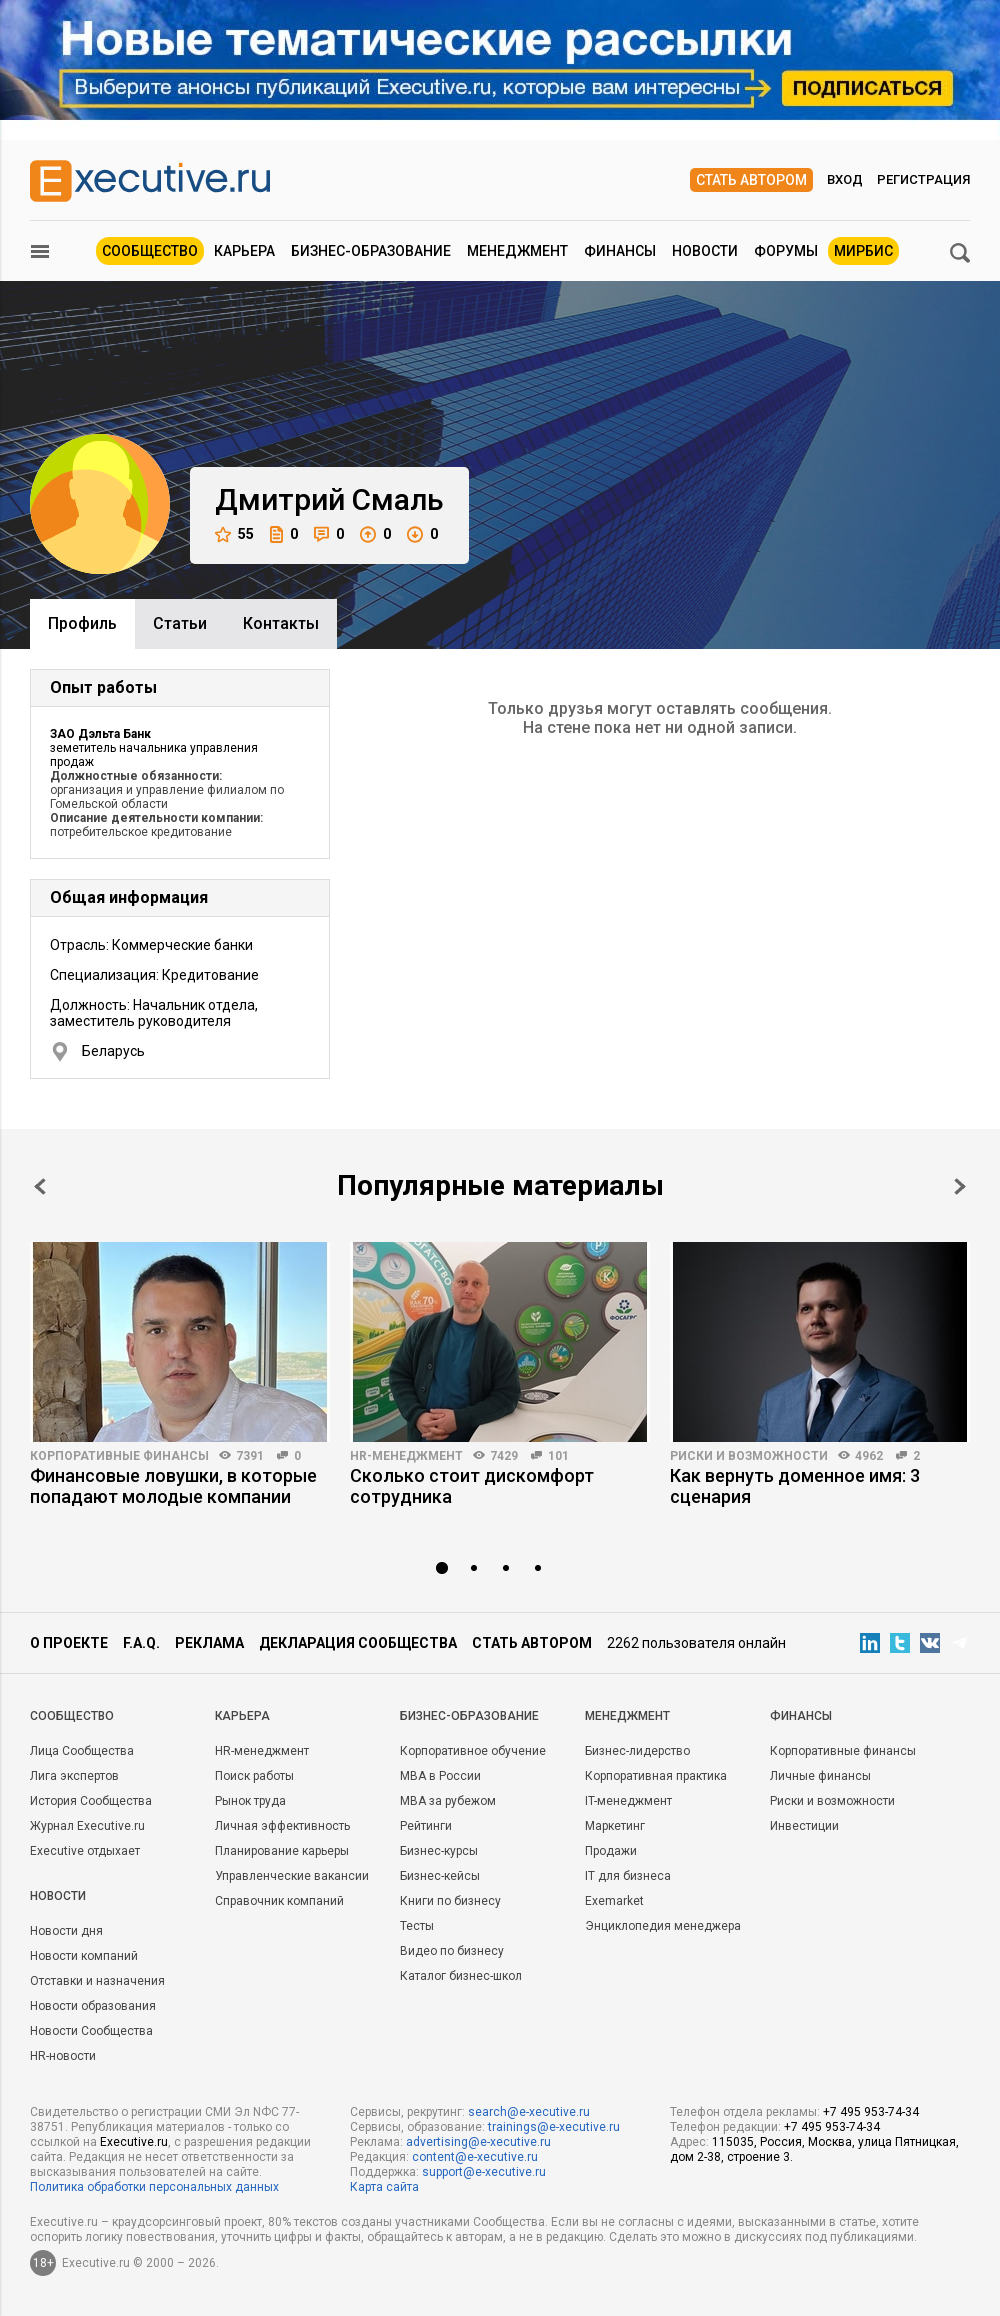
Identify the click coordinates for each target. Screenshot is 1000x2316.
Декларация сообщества (358, 1643)
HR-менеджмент (406, 1456)
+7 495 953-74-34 (871, 2112)
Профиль (82, 623)
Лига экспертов (74, 1776)
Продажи (611, 1851)
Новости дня (66, 1931)
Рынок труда (250, 1801)
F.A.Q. (141, 1643)
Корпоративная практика (656, 1776)
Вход (845, 179)
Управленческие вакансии (292, 1876)
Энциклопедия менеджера (663, 1926)
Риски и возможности (749, 1456)
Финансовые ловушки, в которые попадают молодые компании (173, 1486)
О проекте (69, 1643)
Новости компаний (84, 1956)
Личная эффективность (282, 1826)
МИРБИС (863, 251)
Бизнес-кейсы (440, 1876)
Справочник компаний (279, 1901)
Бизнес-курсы (439, 1851)
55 (234, 534)
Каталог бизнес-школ (461, 1976)
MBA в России (440, 1776)
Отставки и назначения (97, 1981)
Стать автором (751, 180)
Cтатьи (180, 623)
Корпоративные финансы (119, 1456)
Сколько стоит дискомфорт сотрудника (472, 1486)
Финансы (620, 251)
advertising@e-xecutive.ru (478, 2142)
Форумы (786, 251)
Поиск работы (254, 1776)
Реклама (209, 1643)
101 (558, 1456)
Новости (705, 251)
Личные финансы (820, 1776)
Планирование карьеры (282, 1851)
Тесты (417, 1926)
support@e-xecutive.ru (484, 2172)
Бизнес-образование (371, 251)
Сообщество (150, 251)
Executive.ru (134, 2142)
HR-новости (63, 2056)
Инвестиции (804, 1826)
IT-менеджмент (628, 1801)
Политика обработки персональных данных (154, 2187)
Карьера (244, 251)
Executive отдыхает (85, 1851)
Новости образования (93, 2006)
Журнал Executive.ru (87, 1826)
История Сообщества (91, 1801)
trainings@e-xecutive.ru (554, 2127)
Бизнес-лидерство (637, 1751)
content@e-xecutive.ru (475, 2157)
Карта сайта (384, 2187)
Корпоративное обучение (473, 1751)
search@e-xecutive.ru (529, 2112)
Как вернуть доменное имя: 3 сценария (795, 1486)
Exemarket (614, 1901)
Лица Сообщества (82, 1751)
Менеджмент (517, 251)
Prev (40, 1186)
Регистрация (923, 179)
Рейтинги (426, 1826)
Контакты (281, 623)
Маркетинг (615, 1826)
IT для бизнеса (628, 1876)
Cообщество (72, 1716)
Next (960, 1186)
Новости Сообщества (91, 2031)
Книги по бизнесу (450, 1901)
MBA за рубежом (448, 1801)
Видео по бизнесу (452, 1951)
